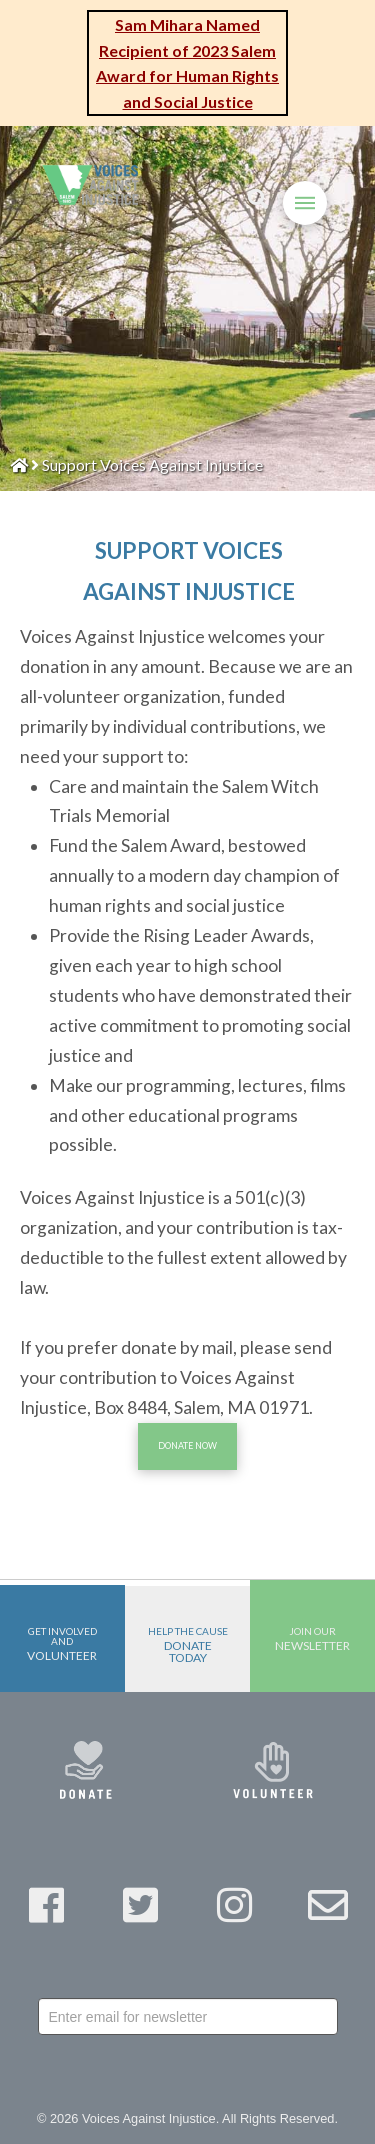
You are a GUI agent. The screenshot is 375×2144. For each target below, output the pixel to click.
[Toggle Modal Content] (258, 200)
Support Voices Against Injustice (152, 464)
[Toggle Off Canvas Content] (305, 203)
